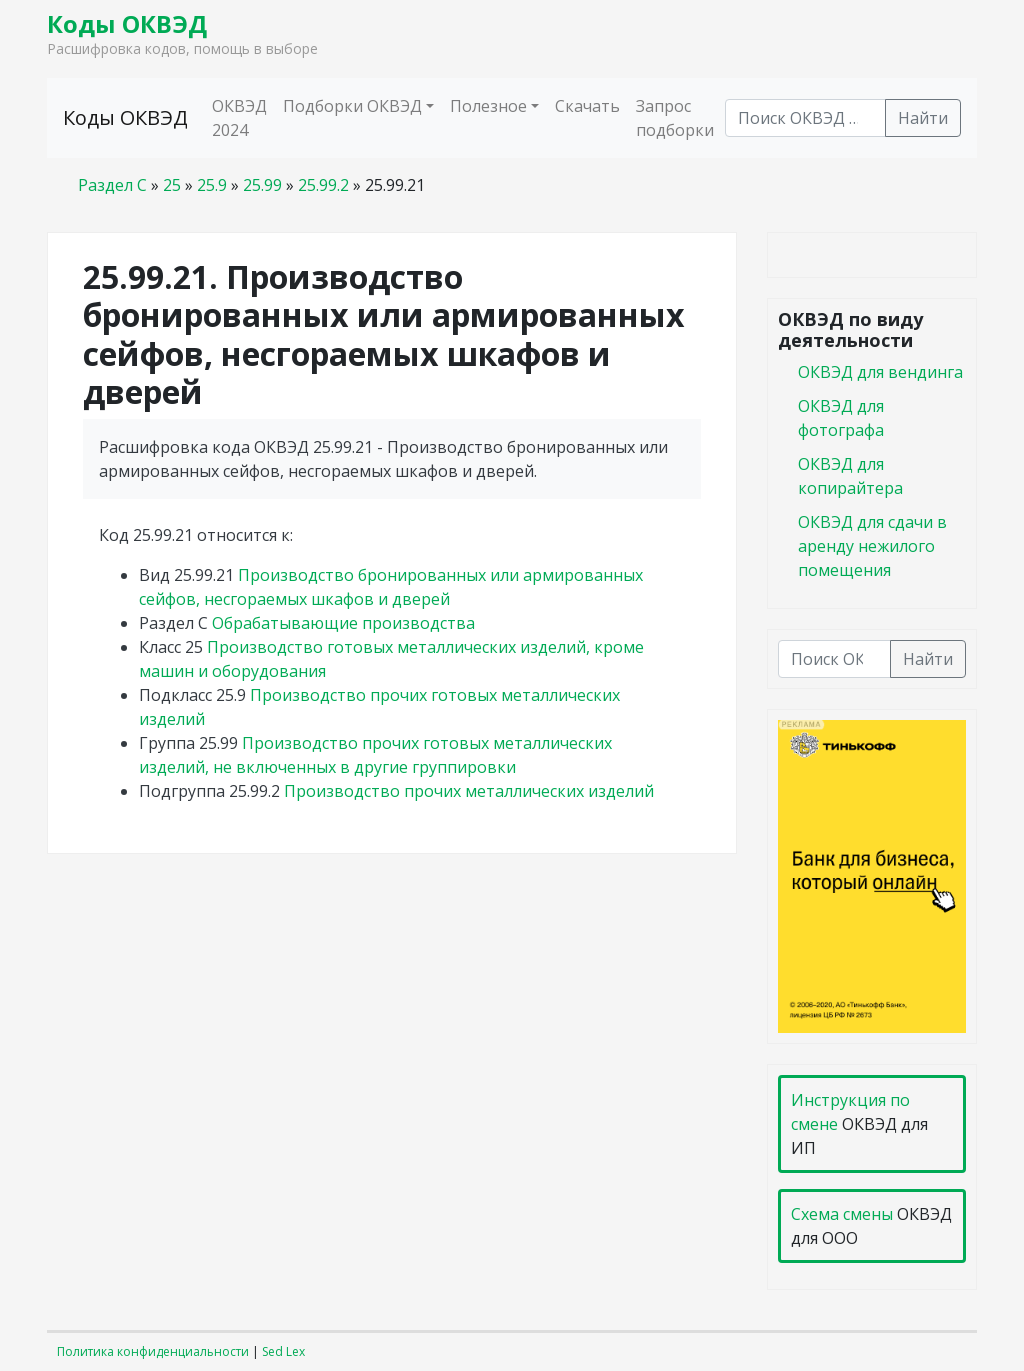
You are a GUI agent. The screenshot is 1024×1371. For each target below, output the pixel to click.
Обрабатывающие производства (343, 623)
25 (172, 185)
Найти (923, 118)
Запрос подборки (675, 118)
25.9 (212, 185)
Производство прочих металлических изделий (469, 791)
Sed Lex (283, 1351)
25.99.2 (323, 185)
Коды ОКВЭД (127, 23)
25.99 (262, 185)
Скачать (587, 106)
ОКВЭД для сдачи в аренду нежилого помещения (872, 546)
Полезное (488, 106)
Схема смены (842, 1214)
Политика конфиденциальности (153, 1351)
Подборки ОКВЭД (352, 106)
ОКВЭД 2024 (239, 118)
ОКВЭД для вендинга (880, 372)
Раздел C (112, 185)
